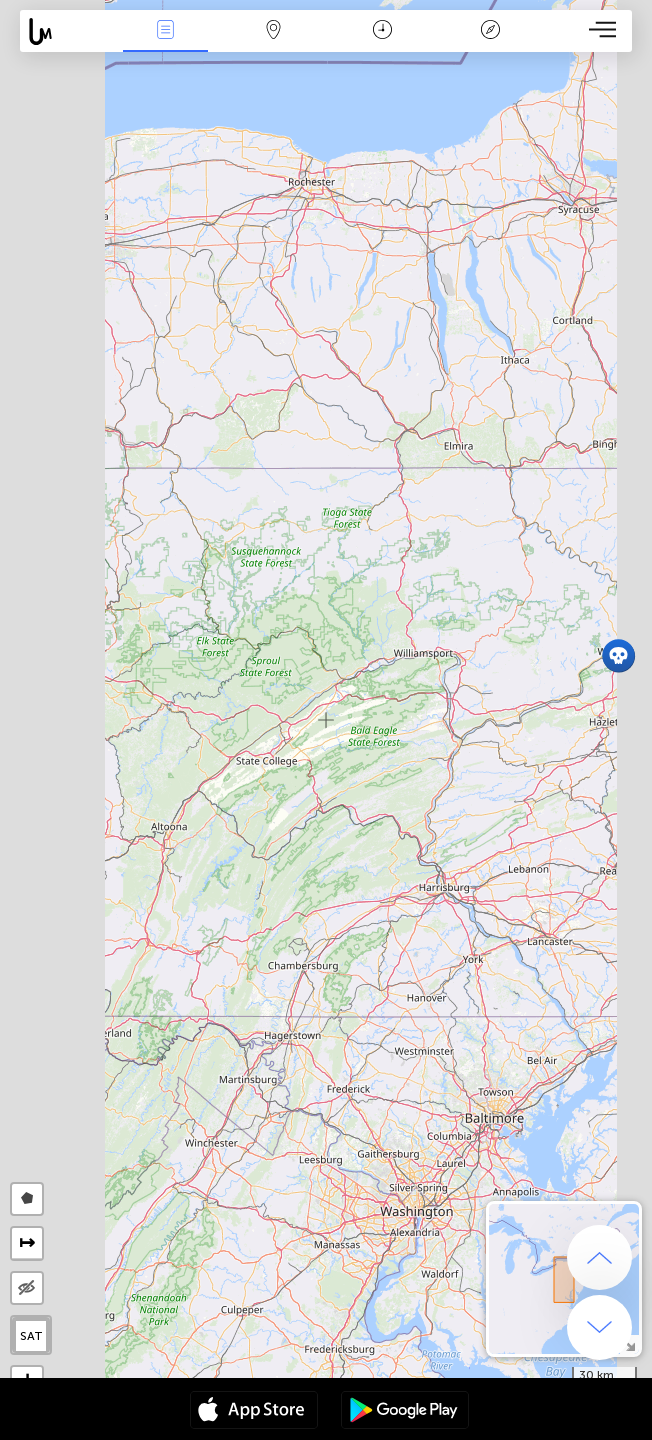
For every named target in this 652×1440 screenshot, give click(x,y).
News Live (166, 31)
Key (490, 31)
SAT (31, 1336)
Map (274, 31)
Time (382, 31)
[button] (618, 655)
